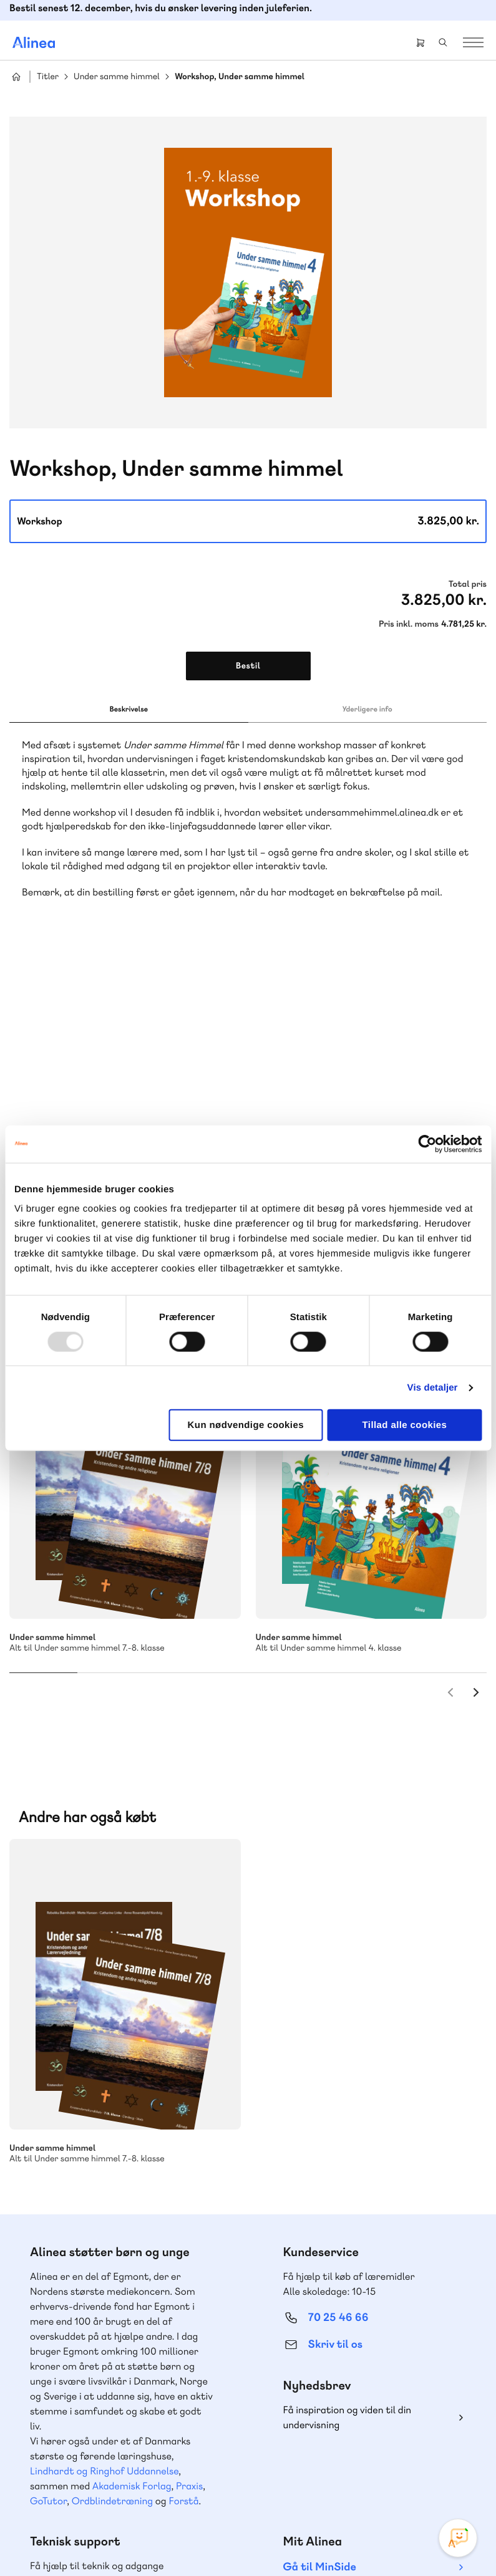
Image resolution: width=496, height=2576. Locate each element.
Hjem (16, 77)
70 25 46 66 (338, 2019)
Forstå (183, 2202)
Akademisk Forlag (132, 2187)
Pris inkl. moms (409, 624)
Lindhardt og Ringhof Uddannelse (104, 2172)
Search (443, 42)
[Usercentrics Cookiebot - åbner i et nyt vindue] (427, 1143)
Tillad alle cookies (404, 1425)
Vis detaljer (432, 1387)
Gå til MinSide (319, 2268)
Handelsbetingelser (220, 2540)
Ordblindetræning (112, 2202)
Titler (48, 77)
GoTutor (48, 2202)
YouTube (358, 2456)
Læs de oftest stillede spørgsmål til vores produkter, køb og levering (110, 2408)
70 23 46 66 (85, 2308)
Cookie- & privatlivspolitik (132, 2540)
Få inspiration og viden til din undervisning (347, 2119)
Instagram (298, 2456)
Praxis (189, 2187)
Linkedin (388, 2456)
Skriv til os (335, 2045)
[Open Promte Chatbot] (458, 2538)
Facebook (328, 2456)
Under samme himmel (117, 77)
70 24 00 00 (338, 2384)
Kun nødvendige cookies (246, 1425)
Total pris (468, 584)
